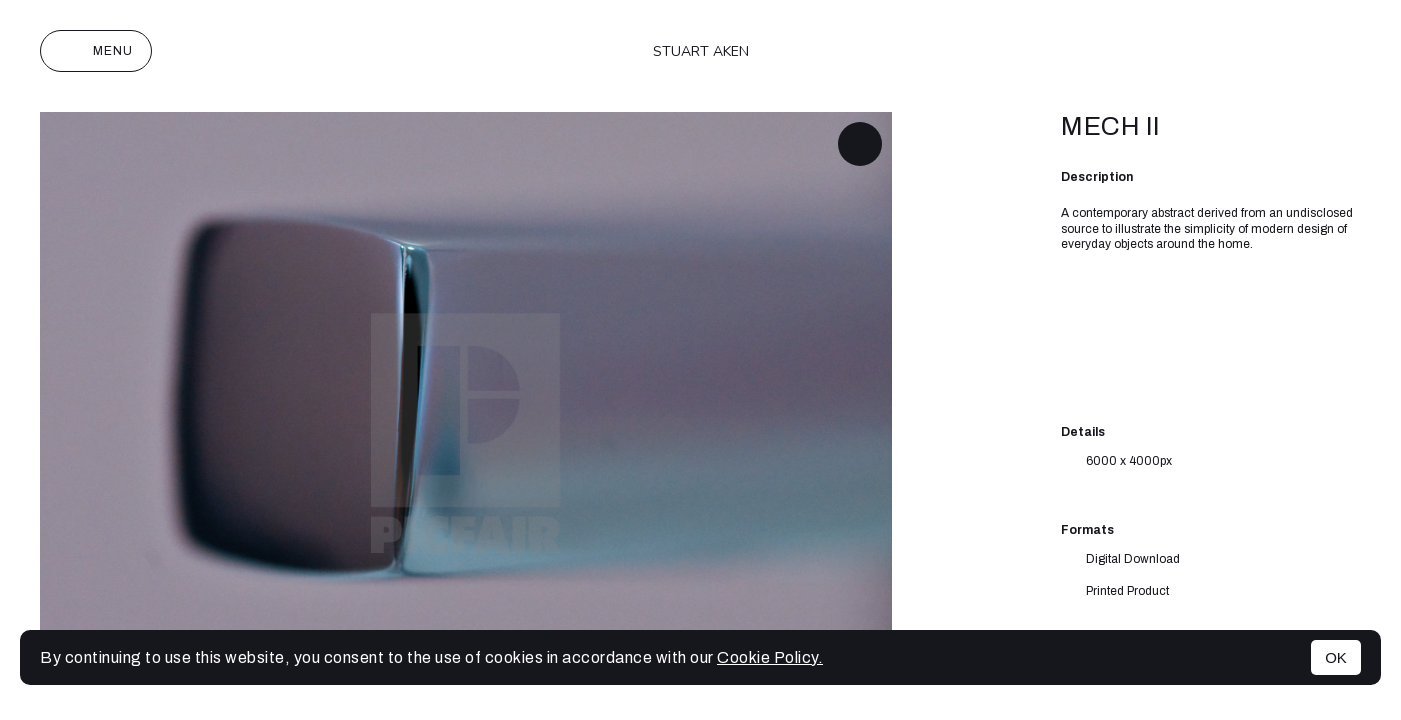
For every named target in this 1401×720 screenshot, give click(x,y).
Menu (96, 51)
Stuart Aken (701, 51)
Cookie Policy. (770, 657)
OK (1336, 657)
